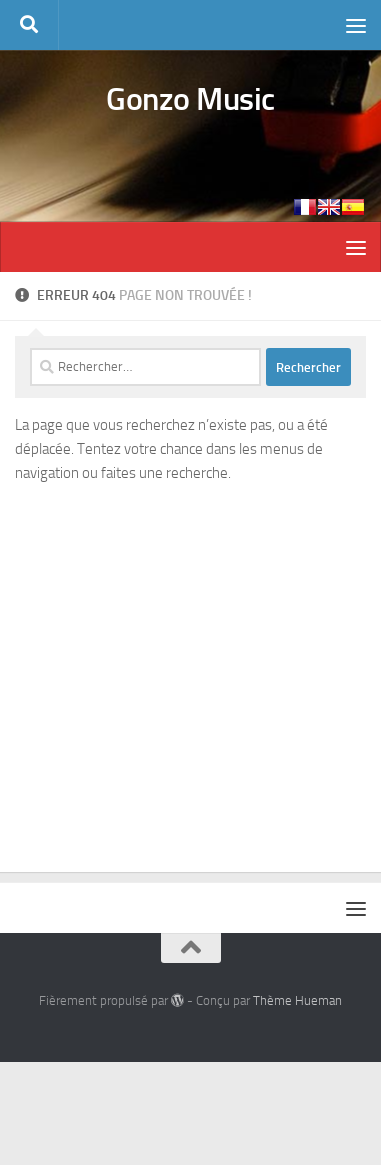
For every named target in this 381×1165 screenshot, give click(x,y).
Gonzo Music (190, 99)
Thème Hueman (297, 1000)
